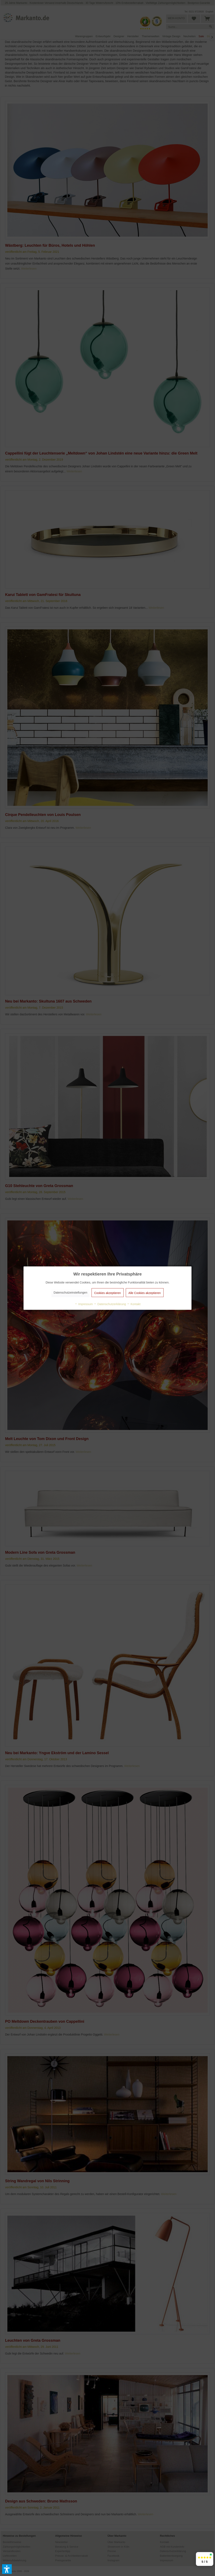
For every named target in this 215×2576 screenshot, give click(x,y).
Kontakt (133, 1304)
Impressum (84, 1304)
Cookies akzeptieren (107, 1292)
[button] (7, 2569)
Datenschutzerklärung (110, 1304)
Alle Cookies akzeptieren (144, 1292)
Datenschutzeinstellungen (70, 1292)
